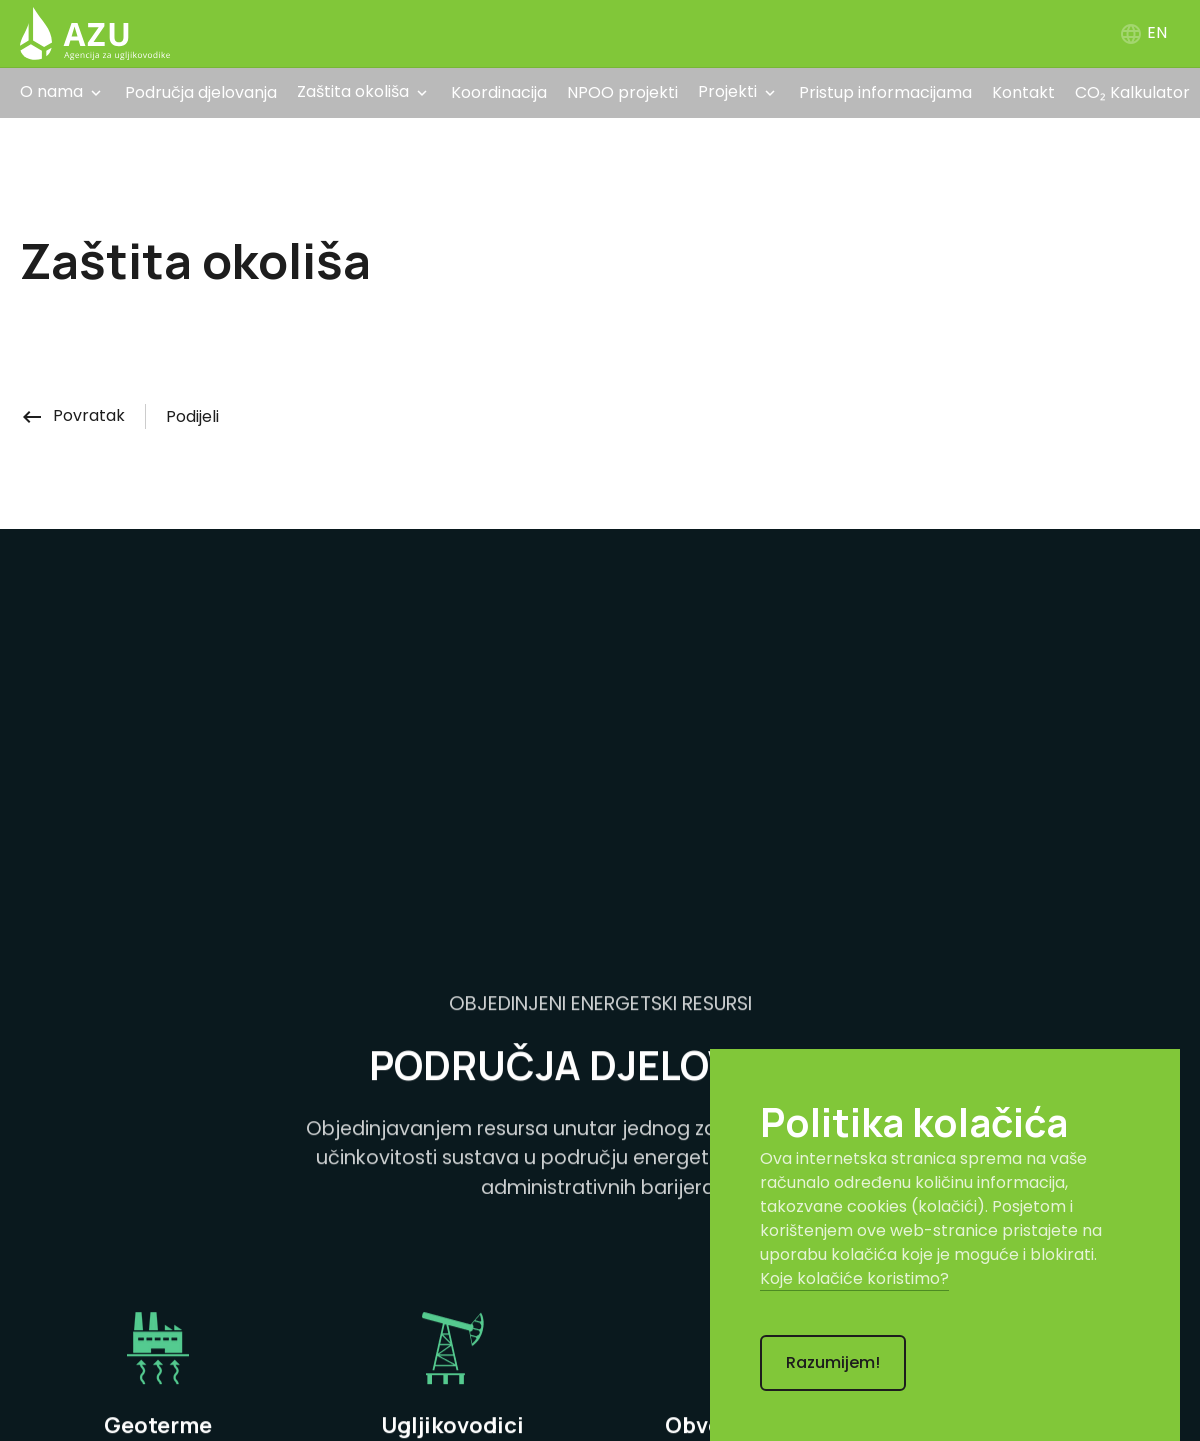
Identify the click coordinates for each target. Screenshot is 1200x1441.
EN (1143, 32)
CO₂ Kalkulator (1132, 92)
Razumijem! (833, 1362)
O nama (51, 91)
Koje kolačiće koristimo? (854, 1278)
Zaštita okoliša (353, 91)
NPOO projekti (622, 92)
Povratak (72, 415)
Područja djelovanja (201, 92)
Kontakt (1023, 92)
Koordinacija (499, 92)
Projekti (727, 91)
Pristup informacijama (885, 92)
